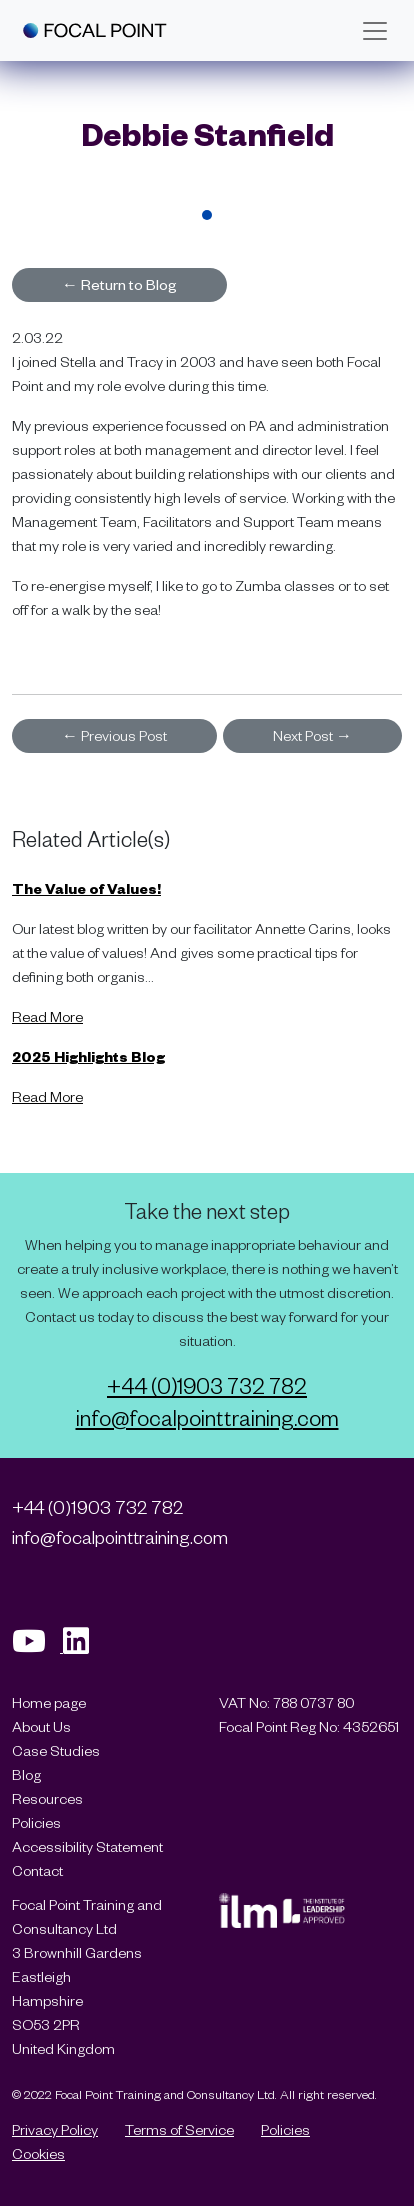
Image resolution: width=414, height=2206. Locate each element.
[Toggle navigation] (375, 31)
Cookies (38, 2153)
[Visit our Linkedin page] (83, 1646)
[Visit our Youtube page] (37, 1646)
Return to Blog (119, 284)
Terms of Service (179, 2129)
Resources (47, 1798)
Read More (47, 1016)
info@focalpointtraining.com (207, 1417)
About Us (41, 1726)
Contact (37, 1870)
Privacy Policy (55, 2129)
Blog (26, 1774)
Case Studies (56, 1750)
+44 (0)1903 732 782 (207, 1385)
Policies (36, 1822)
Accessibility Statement (87, 1846)
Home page (49, 1702)
